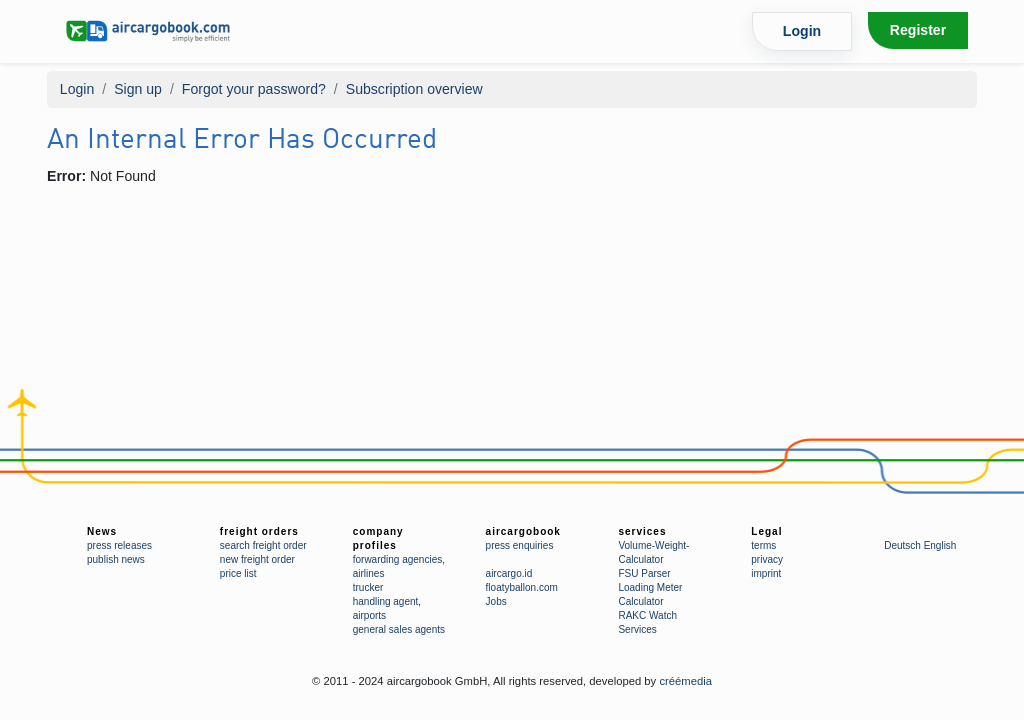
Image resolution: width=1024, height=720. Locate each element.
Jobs (496, 601)
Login (802, 31)
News (102, 531)
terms (763, 545)
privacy (767, 559)
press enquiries (520, 545)
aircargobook (523, 531)
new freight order (257, 559)
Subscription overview (414, 89)
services (642, 531)
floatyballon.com (522, 587)
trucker (368, 587)
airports (369, 615)
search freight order (263, 545)
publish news (116, 559)
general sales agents (399, 629)
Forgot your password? (254, 89)
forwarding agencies (398, 559)
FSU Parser (644, 573)
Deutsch (902, 545)
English (940, 545)
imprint (766, 573)
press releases (119, 545)
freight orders (259, 531)
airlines (369, 573)
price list (238, 573)
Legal (766, 531)
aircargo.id (509, 573)
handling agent (386, 601)
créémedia (685, 681)
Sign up (138, 89)
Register (918, 30)
